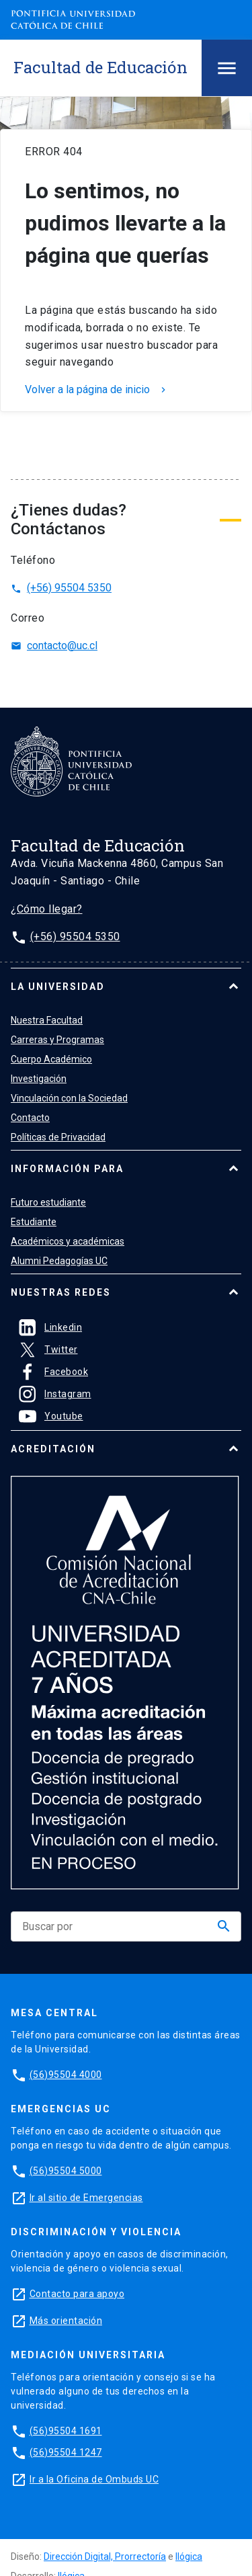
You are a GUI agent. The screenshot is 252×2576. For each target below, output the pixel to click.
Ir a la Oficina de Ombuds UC (94, 2479)
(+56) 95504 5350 (61, 587)
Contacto (30, 1117)
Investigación (39, 1078)
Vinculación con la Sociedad (69, 1098)
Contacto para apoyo (77, 2293)
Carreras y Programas (57, 1039)
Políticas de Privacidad (58, 1137)
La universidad (58, 986)
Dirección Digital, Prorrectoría (105, 2556)
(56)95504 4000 (66, 2074)
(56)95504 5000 (66, 2170)
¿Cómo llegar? (47, 909)
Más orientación (66, 2320)
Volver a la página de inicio (97, 389)
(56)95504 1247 (66, 2452)
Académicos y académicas (67, 1241)
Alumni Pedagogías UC (59, 1260)
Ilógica (188, 2556)
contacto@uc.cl (54, 645)
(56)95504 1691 (66, 2430)
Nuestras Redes (61, 1292)
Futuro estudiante (48, 1202)
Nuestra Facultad (47, 1020)
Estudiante (33, 1221)
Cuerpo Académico (51, 1059)
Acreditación (53, 1449)
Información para (67, 1168)
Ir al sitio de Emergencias (86, 2197)
